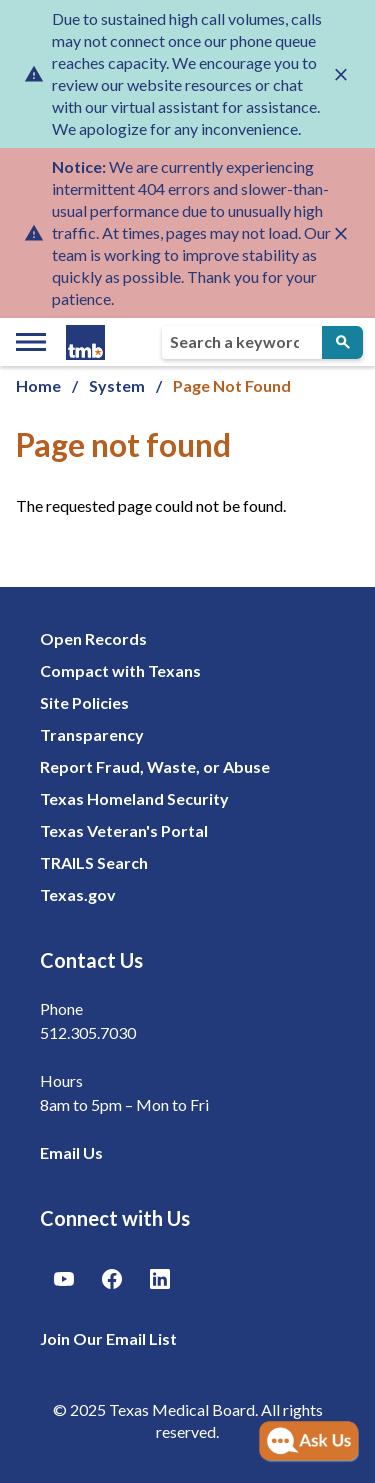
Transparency (92, 734)
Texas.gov (78, 894)
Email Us (71, 1152)
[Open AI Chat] (309, 1442)
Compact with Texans (120, 670)
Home (38, 385)
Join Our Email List (108, 1338)
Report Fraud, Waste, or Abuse (155, 766)
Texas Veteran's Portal (124, 830)
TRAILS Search (94, 862)
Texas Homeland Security (134, 798)
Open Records (93, 638)
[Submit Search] (342, 342)
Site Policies (84, 702)
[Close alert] (341, 74)
